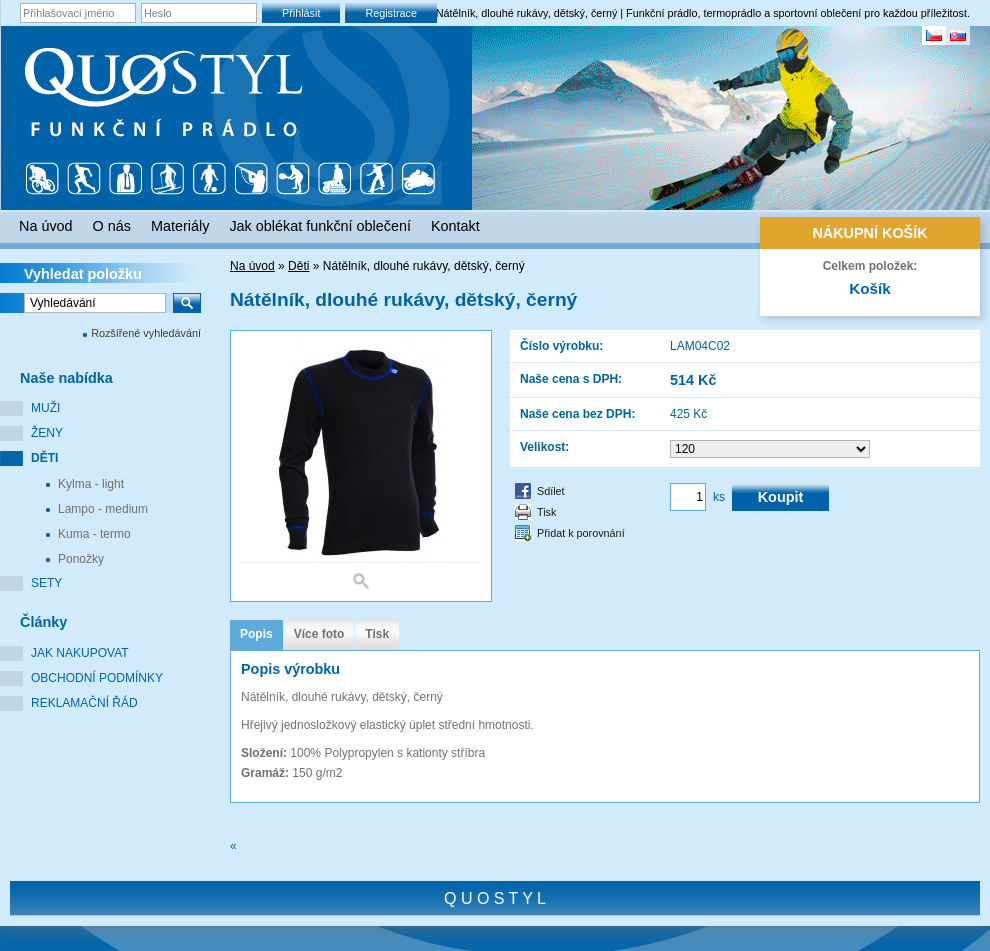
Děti (44, 458)
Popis (256, 634)
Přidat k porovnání (581, 533)
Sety (46, 583)
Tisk (546, 512)
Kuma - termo (94, 534)
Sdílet (551, 491)
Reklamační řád (84, 703)
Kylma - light (91, 484)
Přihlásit (301, 13)
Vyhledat (83, 274)
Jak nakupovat (80, 653)
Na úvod (252, 266)
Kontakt (455, 226)
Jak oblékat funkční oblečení (320, 226)
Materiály (180, 226)
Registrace (391, 13)
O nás (112, 226)
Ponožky (81, 559)
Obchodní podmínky (97, 678)
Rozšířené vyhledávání (146, 333)
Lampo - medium (103, 509)
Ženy (47, 433)
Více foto (319, 634)
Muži (45, 408)
